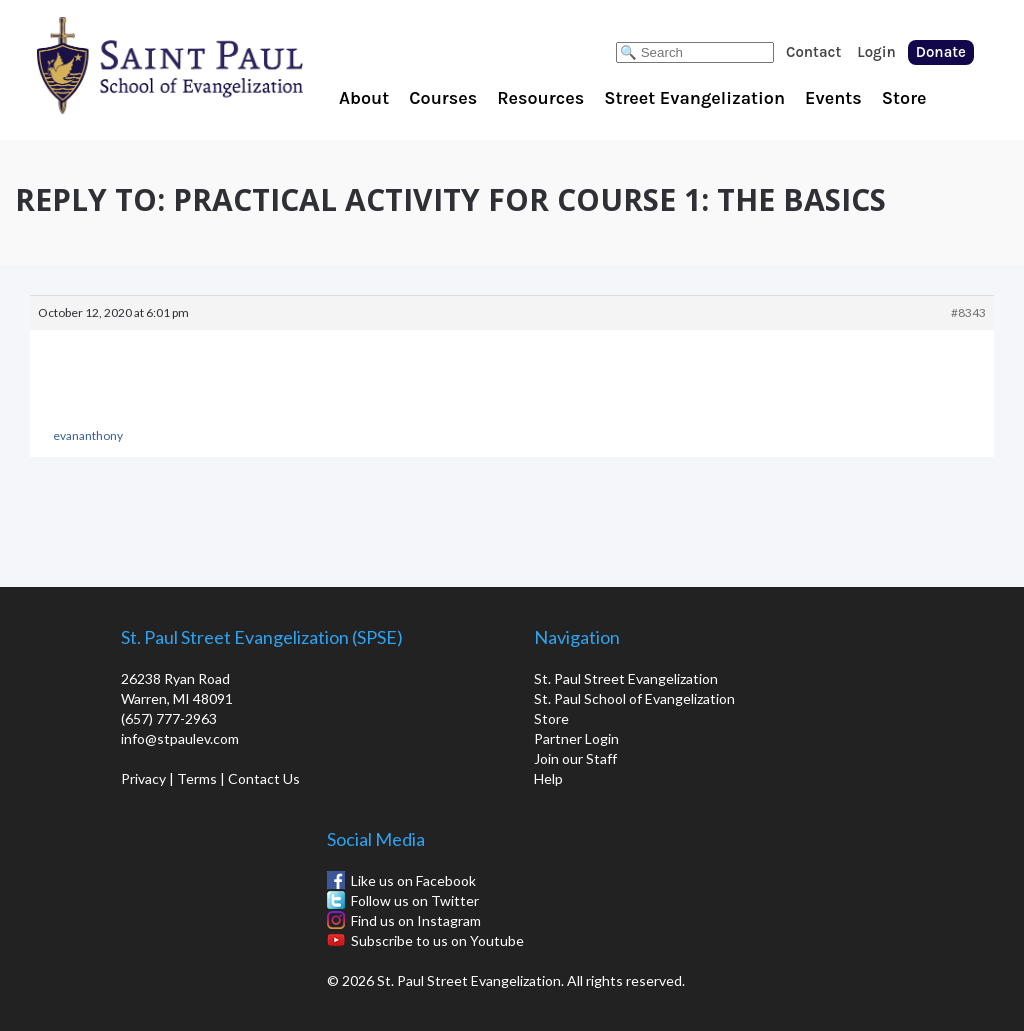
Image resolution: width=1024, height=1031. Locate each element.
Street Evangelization (694, 98)
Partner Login (576, 738)
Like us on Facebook (413, 880)
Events (833, 98)
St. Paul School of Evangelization (210, 65)
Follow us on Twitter (415, 900)
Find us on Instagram (416, 920)
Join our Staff (575, 758)
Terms (197, 778)
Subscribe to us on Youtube (437, 940)
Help (548, 778)
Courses (443, 98)
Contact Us (264, 778)
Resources (540, 98)
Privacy (143, 778)
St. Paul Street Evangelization (626, 678)
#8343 (968, 312)
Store (904, 98)
